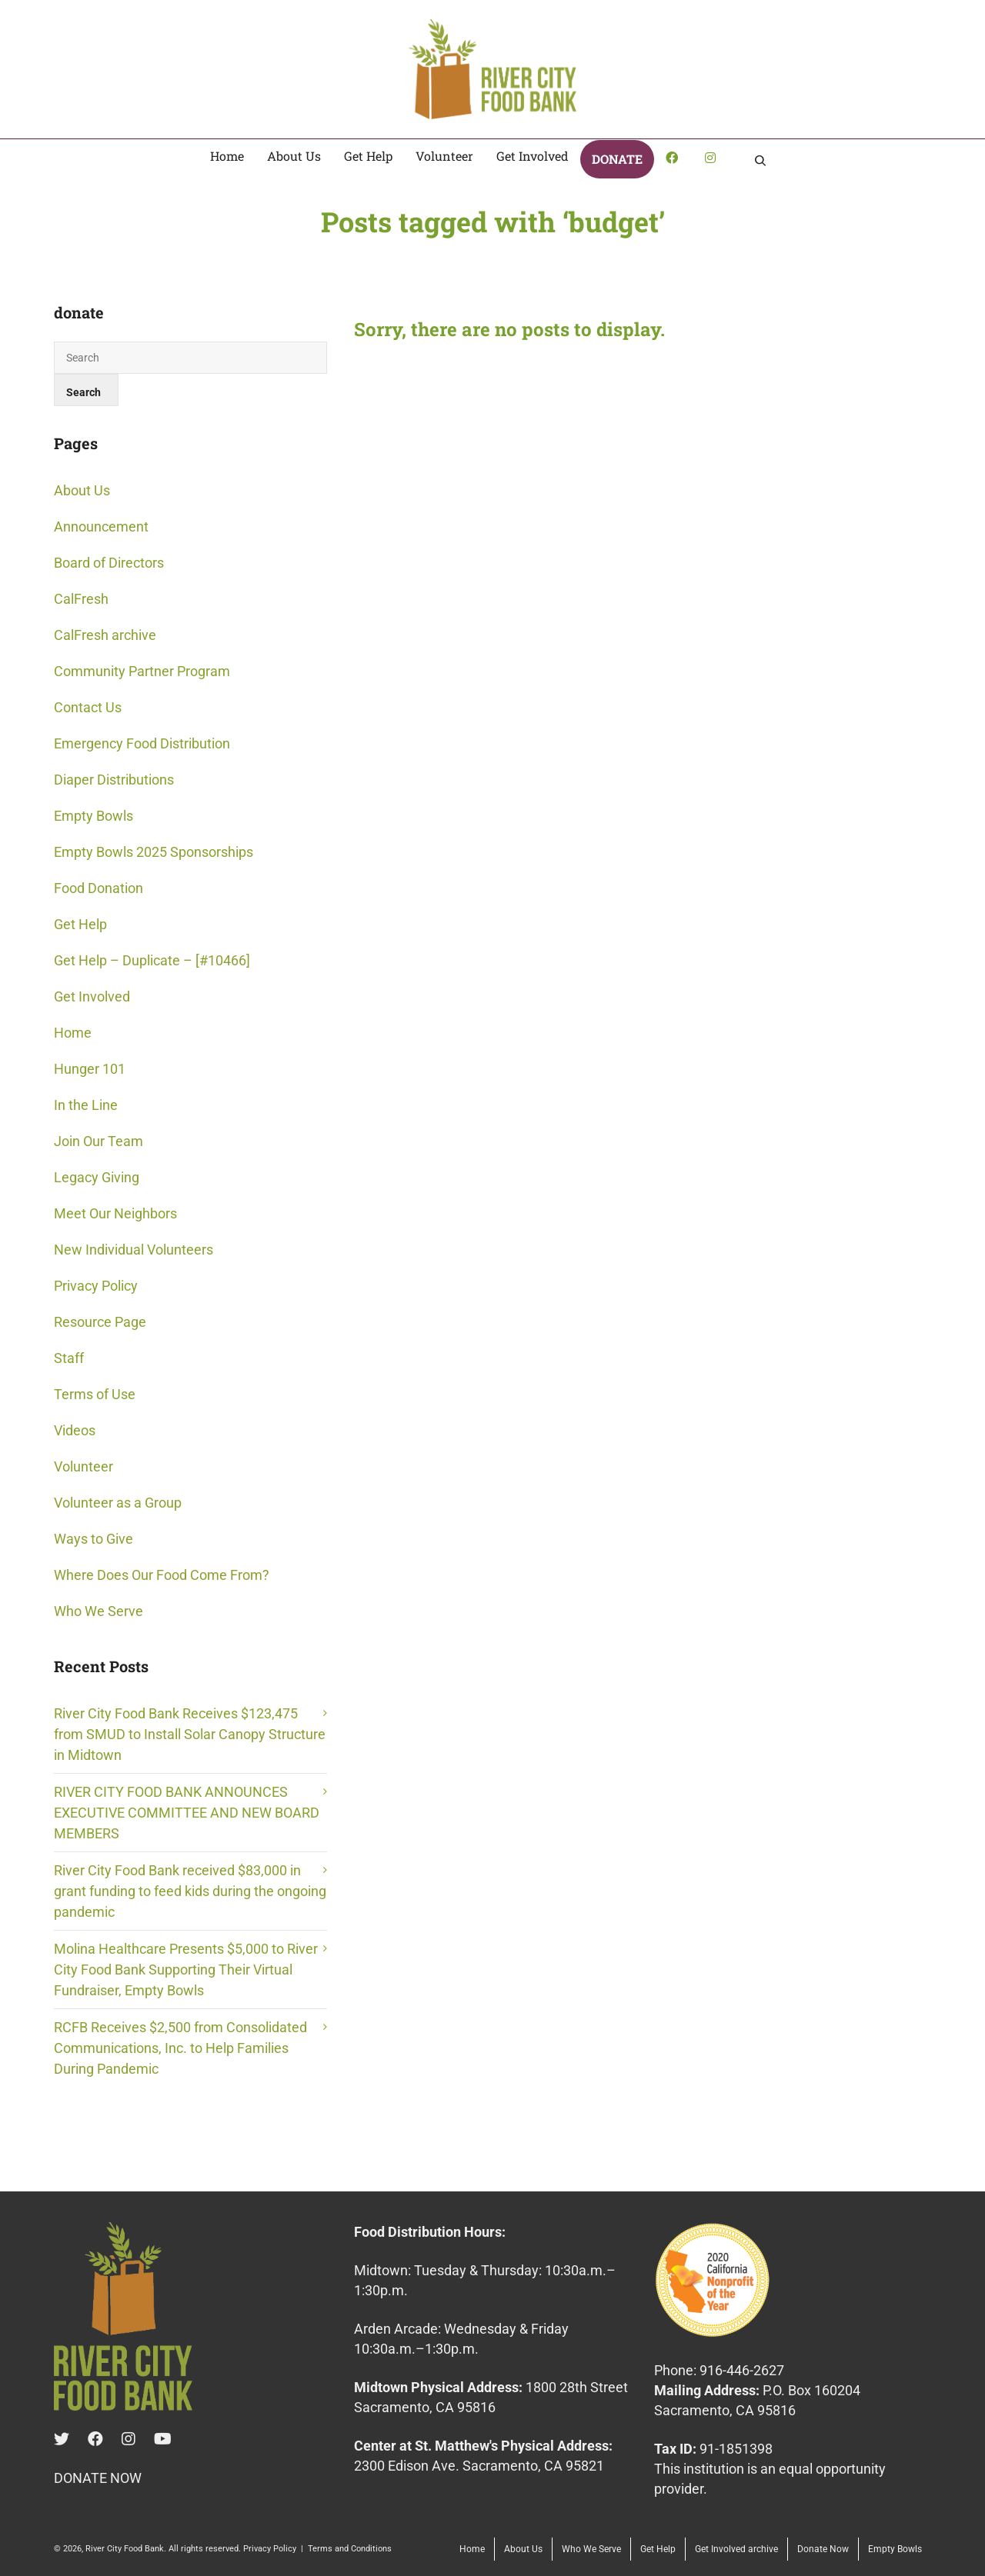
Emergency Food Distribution (142, 743)
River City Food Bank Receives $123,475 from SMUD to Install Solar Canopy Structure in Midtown (190, 1734)
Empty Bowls (93, 816)
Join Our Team (98, 1141)
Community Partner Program (142, 671)
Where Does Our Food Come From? (161, 1575)
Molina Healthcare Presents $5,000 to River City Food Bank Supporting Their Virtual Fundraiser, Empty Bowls (186, 1969)
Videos (74, 1430)
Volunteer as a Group (118, 1503)
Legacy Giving (96, 1177)
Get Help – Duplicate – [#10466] (152, 960)
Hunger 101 (89, 1069)
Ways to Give (93, 1539)
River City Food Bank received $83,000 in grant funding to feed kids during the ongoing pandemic (190, 1891)
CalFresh (81, 599)
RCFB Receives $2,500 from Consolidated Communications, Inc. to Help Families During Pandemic (180, 2048)
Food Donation (98, 888)
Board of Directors (109, 563)
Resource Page (100, 1322)
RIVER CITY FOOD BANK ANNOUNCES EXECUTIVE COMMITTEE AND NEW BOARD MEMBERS (186, 1812)
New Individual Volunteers (133, 1249)
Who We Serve (98, 1611)
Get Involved (92, 996)
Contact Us (88, 707)
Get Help (80, 924)
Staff (69, 1358)
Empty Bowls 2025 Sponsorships (153, 852)
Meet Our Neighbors (115, 1213)
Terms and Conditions (350, 2549)
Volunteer (83, 1466)
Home (73, 1033)
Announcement (101, 526)
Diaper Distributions (114, 779)
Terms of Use (94, 1394)
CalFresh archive (105, 635)
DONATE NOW (98, 2478)
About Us (82, 490)
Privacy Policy (96, 1286)
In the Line (86, 1105)
